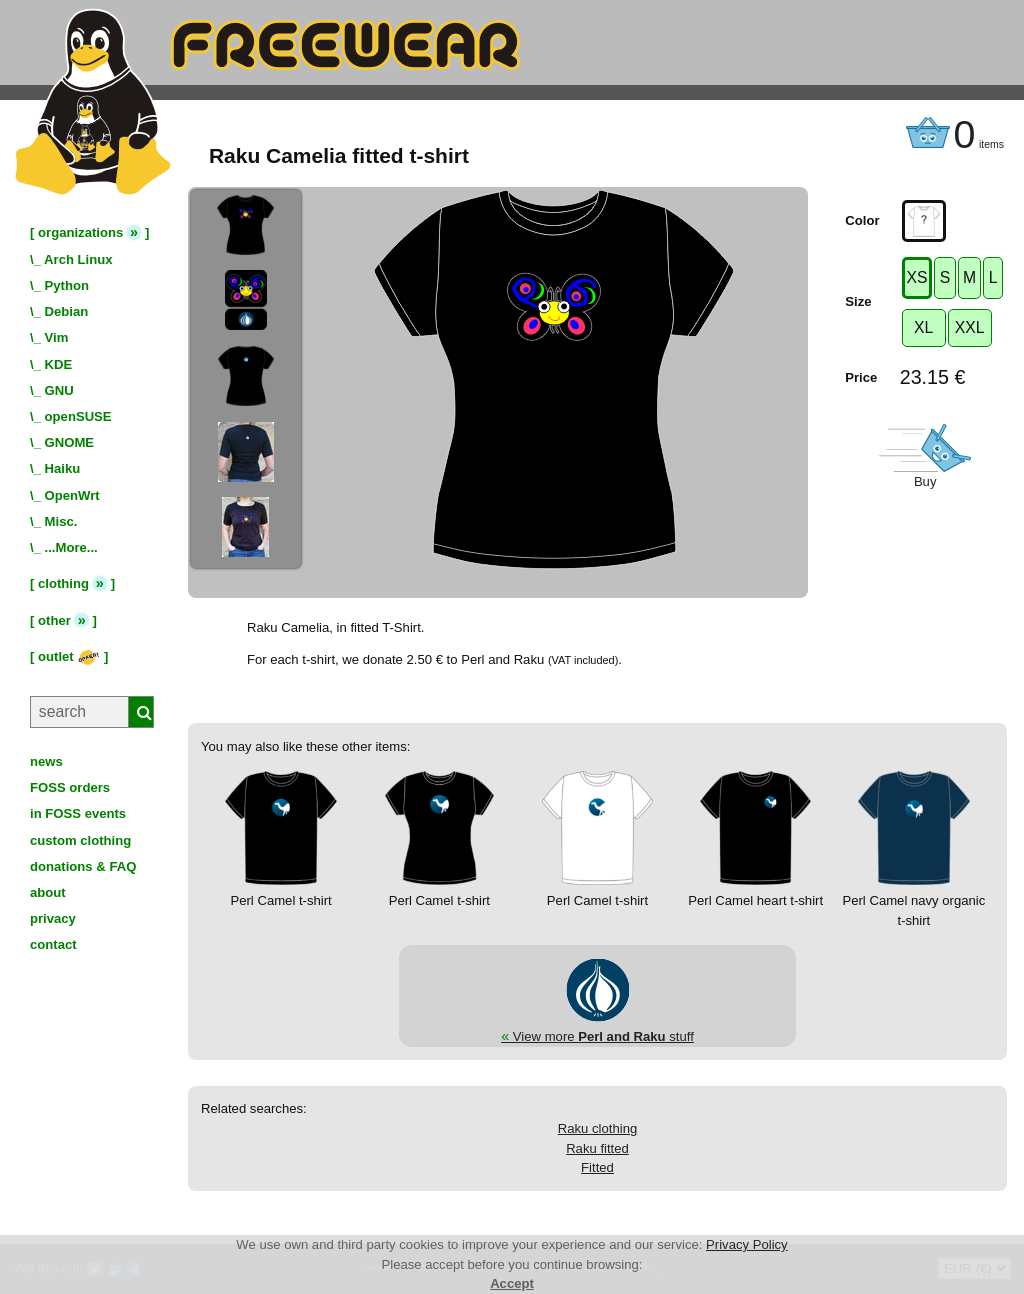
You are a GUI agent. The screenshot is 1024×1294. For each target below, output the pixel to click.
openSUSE (78, 416)
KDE (59, 364)
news (46, 761)
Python (67, 285)
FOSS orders (70, 787)
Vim (57, 337)
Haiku (63, 468)
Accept (512, 1283)
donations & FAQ (83, 866)
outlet (69, 656)
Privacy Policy (747, 1244)
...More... (71, 547)
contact (53, 944)
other (54, 620)
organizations (80, 232)
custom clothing (80, 840)
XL (923, 327)
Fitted (597, 1167)
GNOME (70, 442)
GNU (59, 390)
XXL (970, 327)
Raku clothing (597, 1128)
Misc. (61, 521)
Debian (67, 311)
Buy (925, 481)
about (48, 892)
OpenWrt (72, 495)
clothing (63, 583)
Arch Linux (78, 259)
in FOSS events (78, 813)
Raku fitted (597, 1148)
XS (917, 277)
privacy (53, 918)
